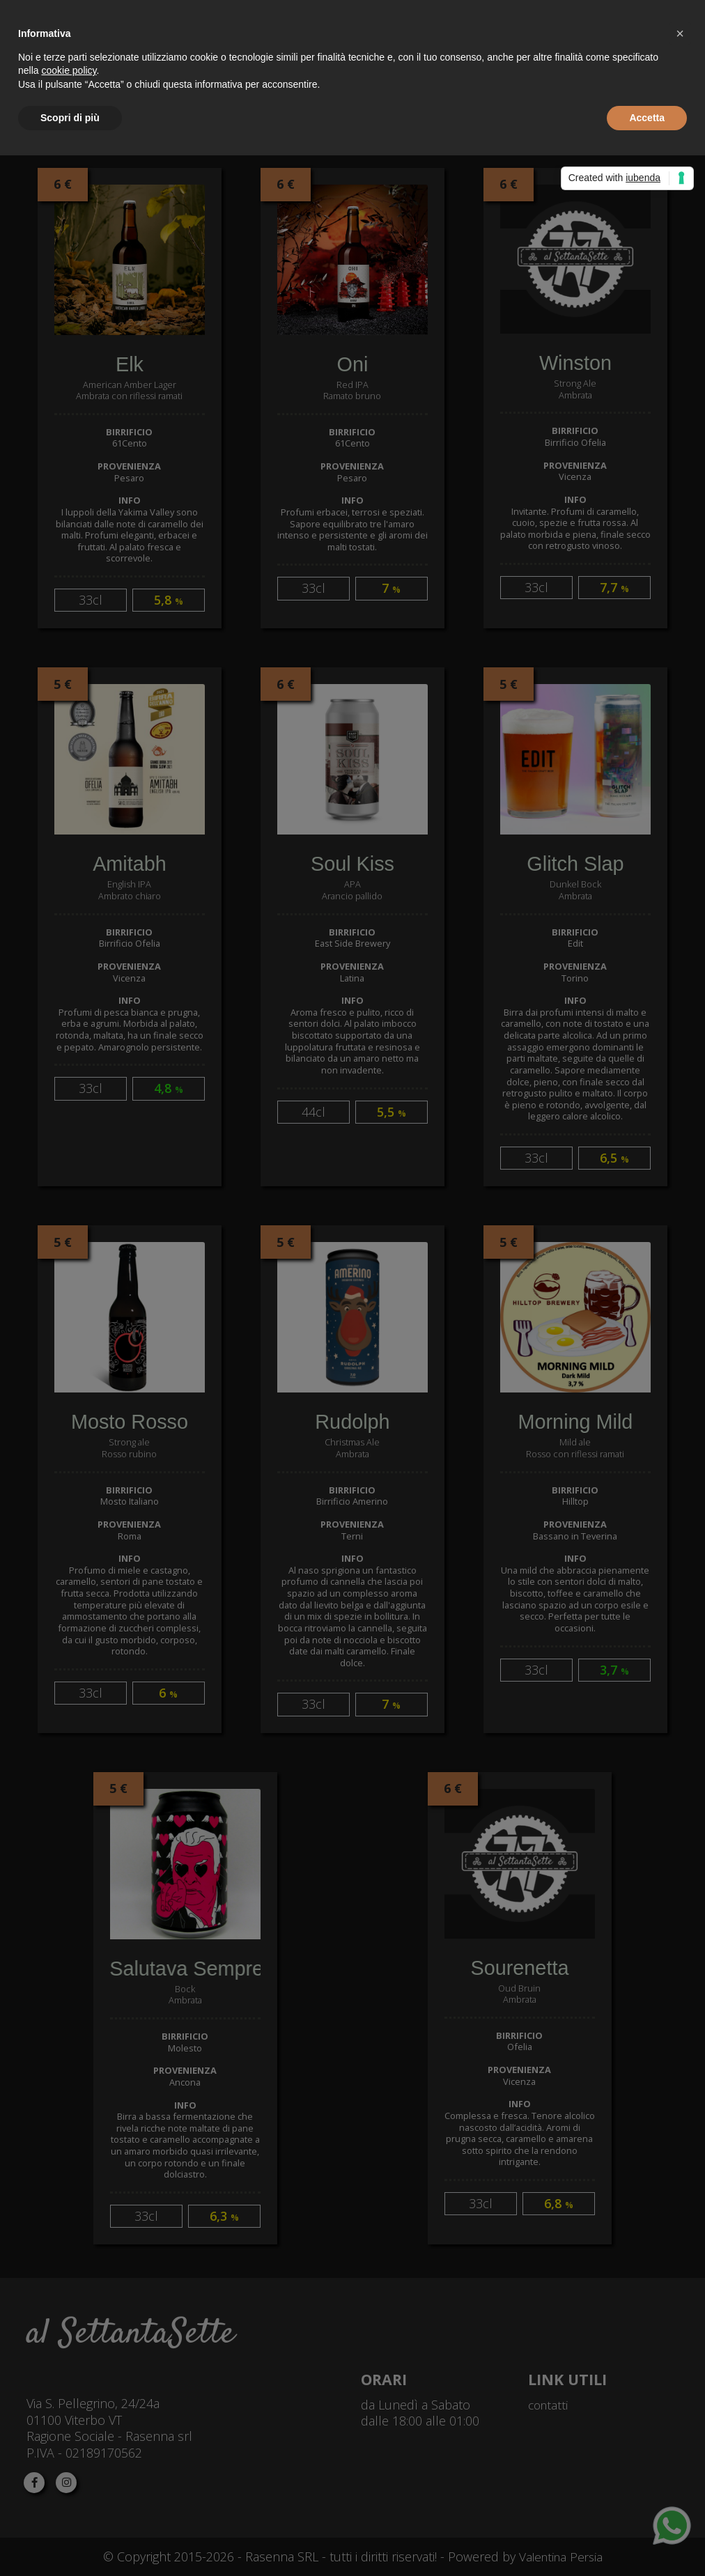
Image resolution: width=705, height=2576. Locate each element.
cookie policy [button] (68, 70)
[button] (680, 33)
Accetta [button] (647, 117)
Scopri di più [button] (70, 117)
